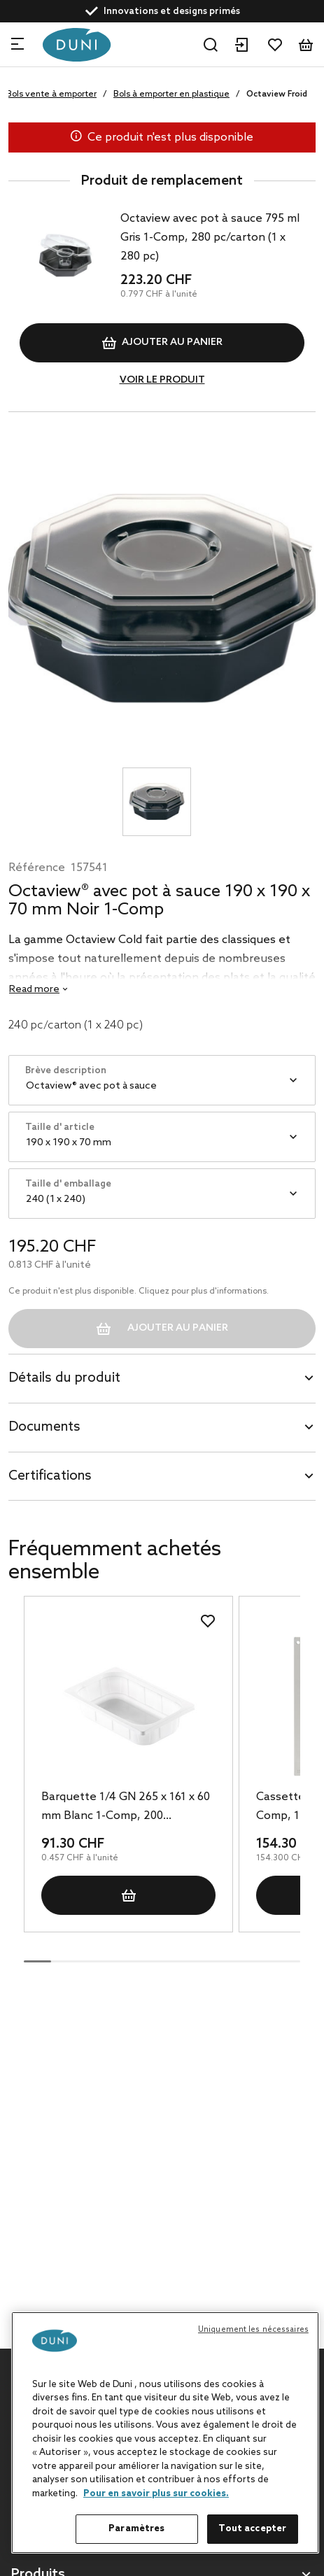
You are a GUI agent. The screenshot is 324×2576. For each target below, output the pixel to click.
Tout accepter (252, 2529)
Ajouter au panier (162, 343)
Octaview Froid (276, 94)
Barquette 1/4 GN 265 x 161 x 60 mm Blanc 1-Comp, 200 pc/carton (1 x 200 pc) (125, 1807)
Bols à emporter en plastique (171, 94)
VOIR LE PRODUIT (162, 380)
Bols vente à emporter (51, 94)
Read (34, 990)
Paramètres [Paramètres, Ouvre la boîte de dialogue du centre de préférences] (136, 2529)
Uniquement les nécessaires (253, 2330)
